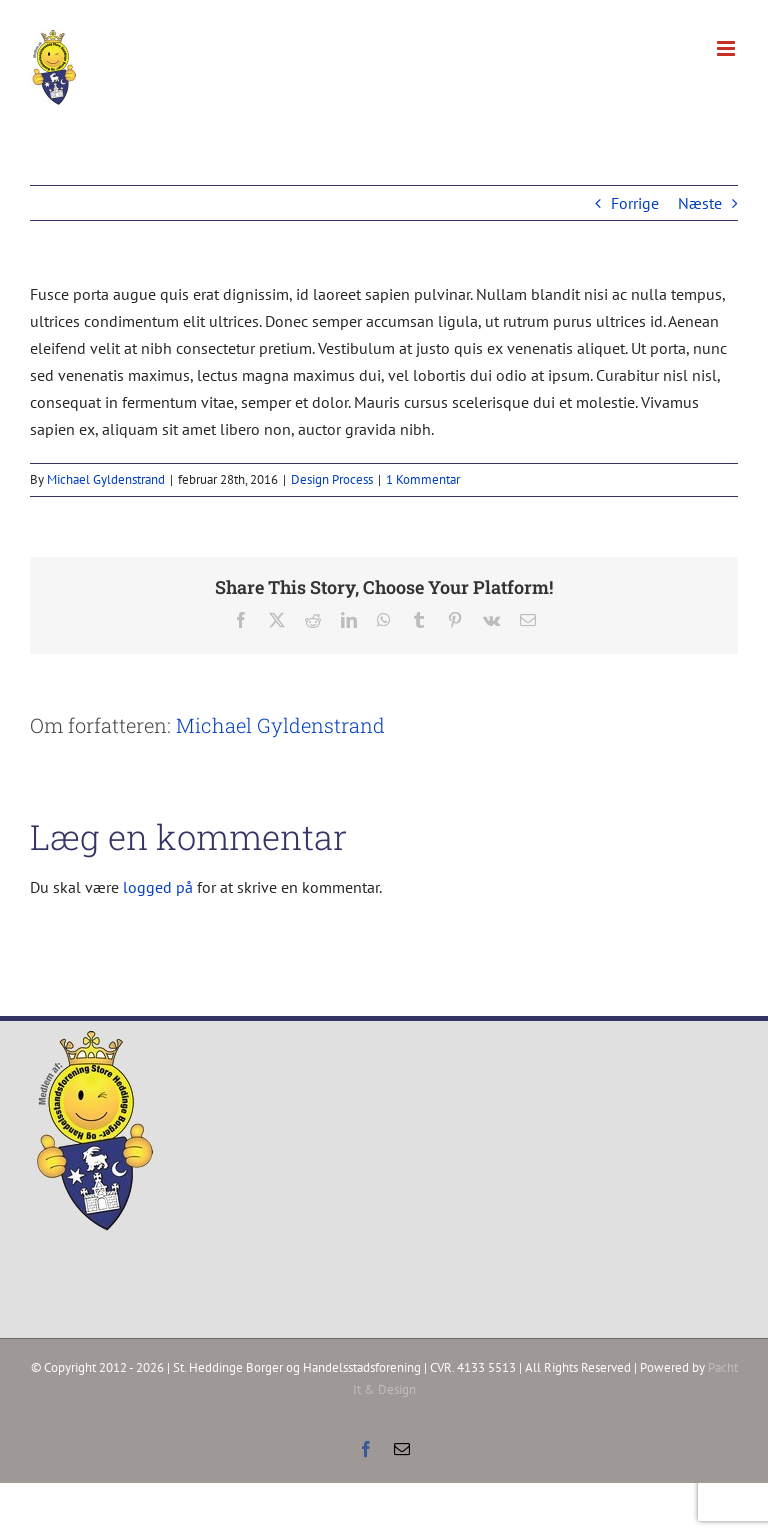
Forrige (635, 203)
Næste (700, 203)
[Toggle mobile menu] (727, 48)
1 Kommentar (423, 479)
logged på (160, 887)
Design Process (332, 479)
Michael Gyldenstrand (106, 479)
